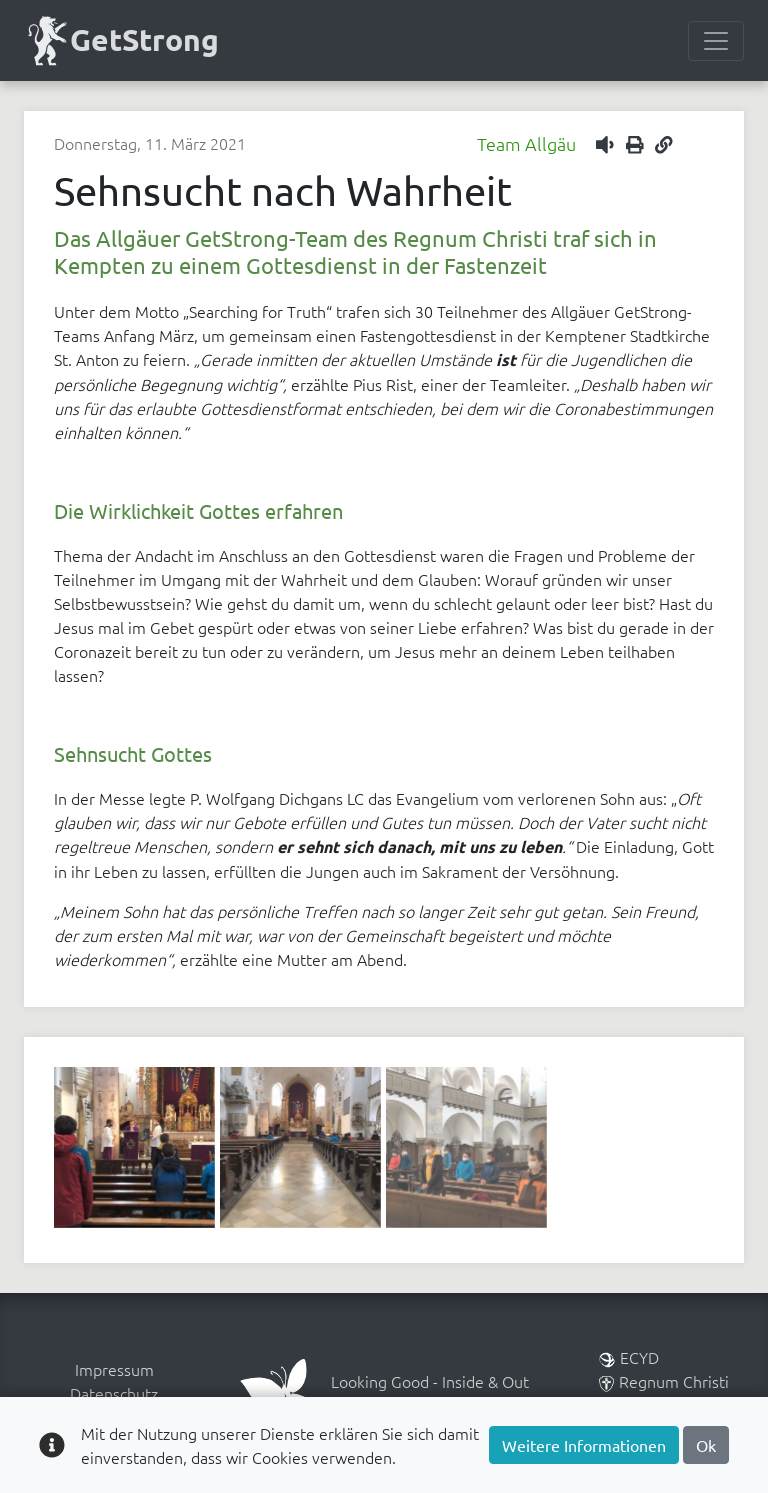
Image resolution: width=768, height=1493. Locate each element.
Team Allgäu (526, 143)
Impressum (114, 1369)
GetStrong (121, 40)
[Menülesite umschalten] (716, 41)
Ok (706, 1445)
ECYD (629, 1357)
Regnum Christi (664, 1381)
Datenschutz (114, 1393)
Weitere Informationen (584, 1445)
